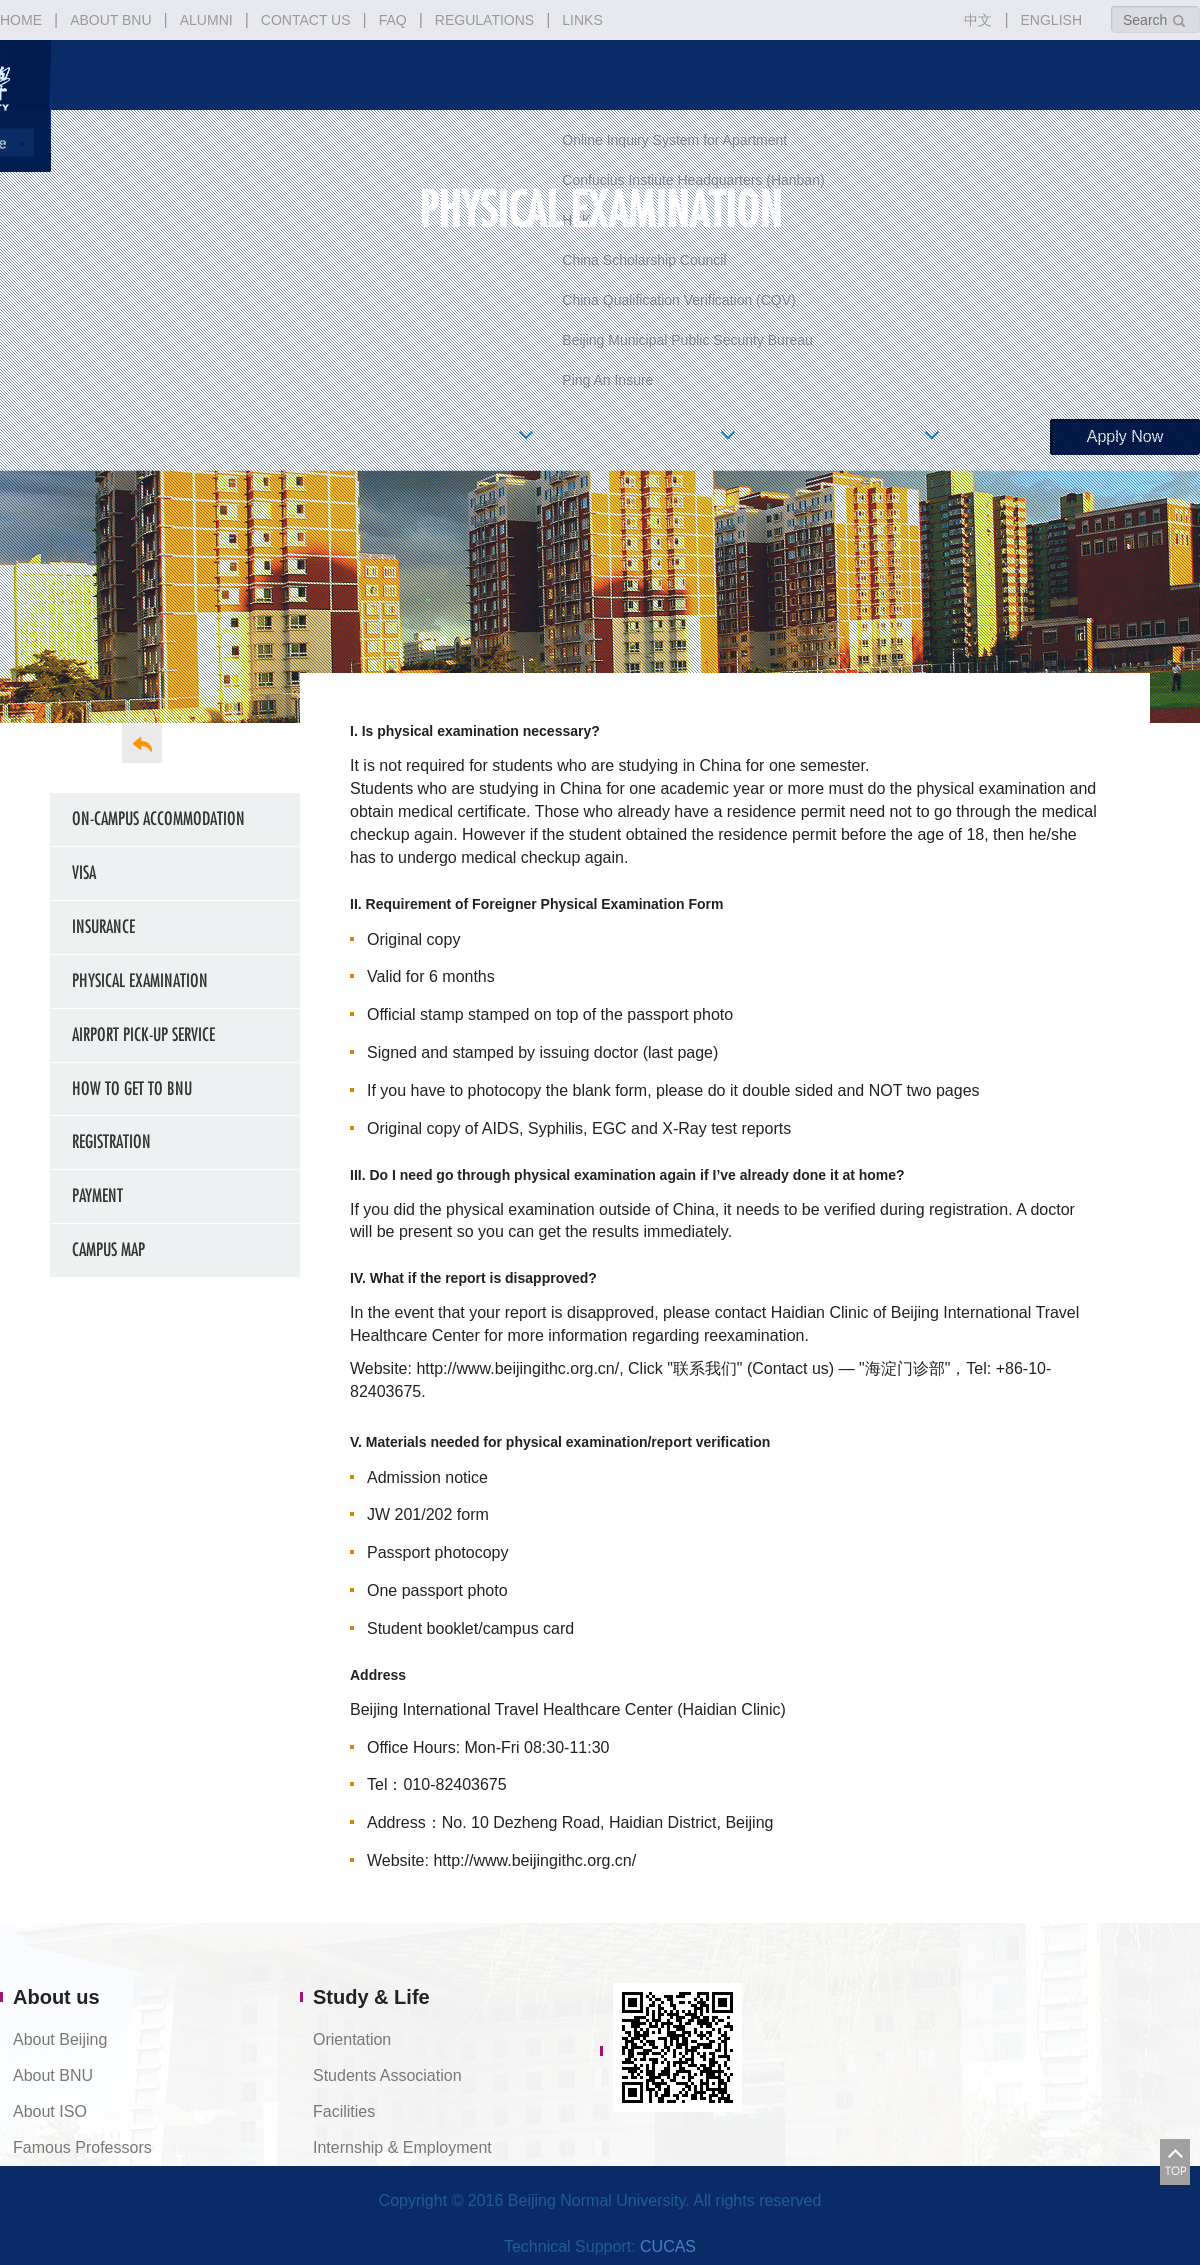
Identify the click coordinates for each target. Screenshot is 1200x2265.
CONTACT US (306, 20)
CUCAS (668, 2246)
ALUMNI (206, 20)
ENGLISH (1051, 20)
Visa (84, 872)
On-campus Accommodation (158, 818)
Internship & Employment (402, 2147)
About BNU (53, 2075)
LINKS (582, 20)
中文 (978, 20)
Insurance (103, 926)
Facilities (344, 2111)
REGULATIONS (484, 20)
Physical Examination (140, 980)
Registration (111, 1141)
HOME (21, 20)
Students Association (387, 2075)
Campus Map (108, 1249)
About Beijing (60, 2039)
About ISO (50, 2111)
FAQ (393, 20)
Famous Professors (82, 2147)
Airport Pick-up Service (143, 1034)
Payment (97, 1195)
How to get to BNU (132, 1088)
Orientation (352, 2039)
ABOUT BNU (110, 20)
